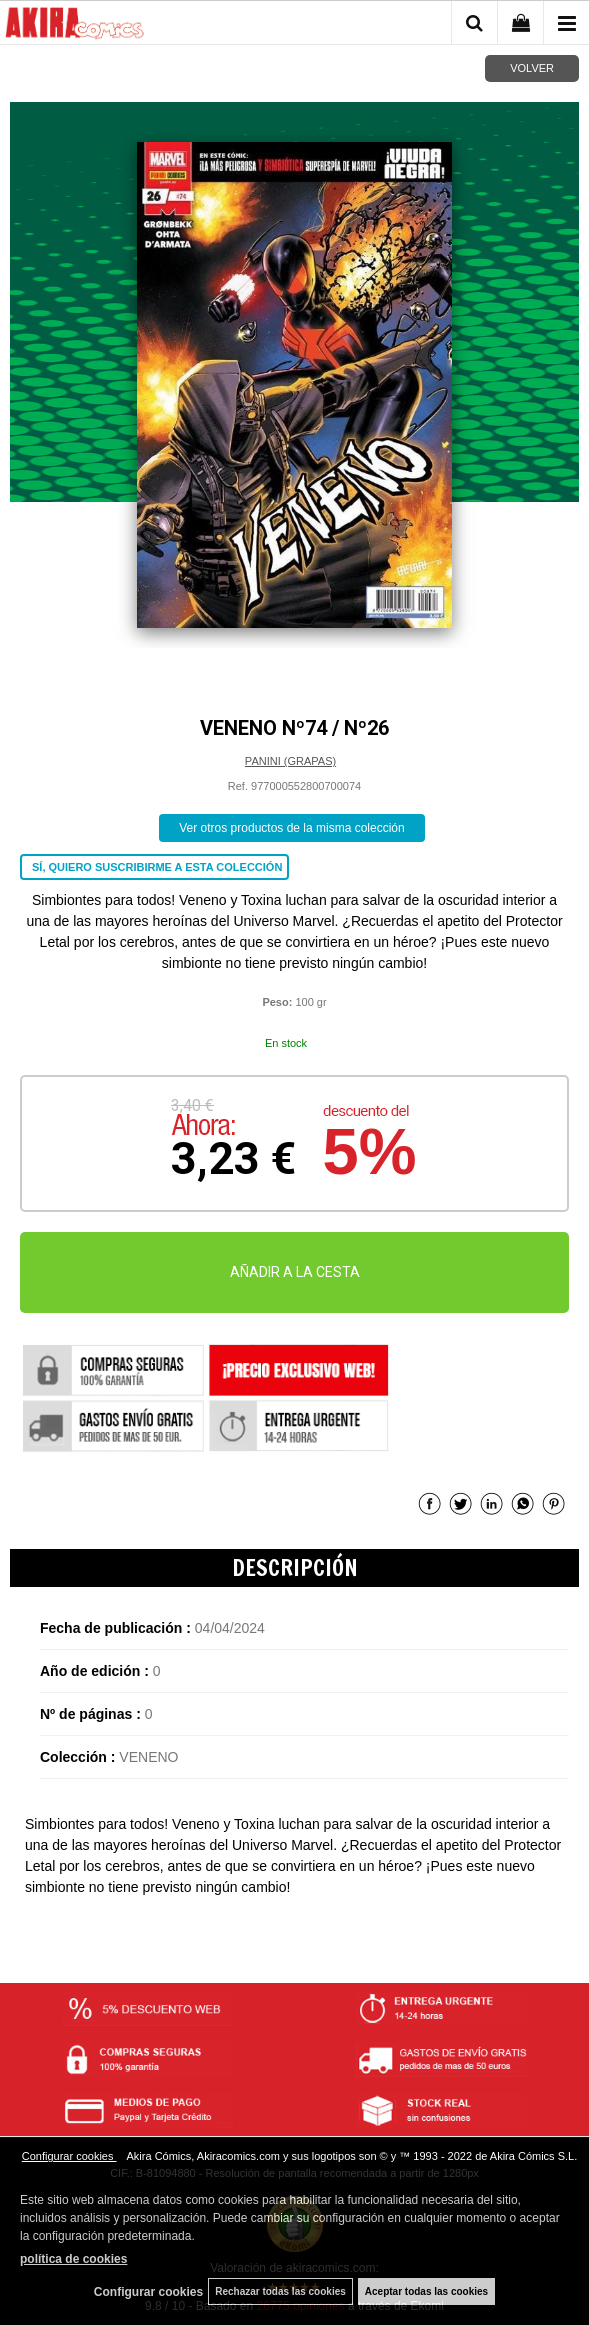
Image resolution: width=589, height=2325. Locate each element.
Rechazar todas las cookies (280, 2291)
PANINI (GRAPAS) (290, 761)
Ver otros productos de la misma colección (291, 828)
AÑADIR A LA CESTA (295, 1272)
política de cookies (73, 2259)
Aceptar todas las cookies (426, 2291)
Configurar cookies (69, 2156)
